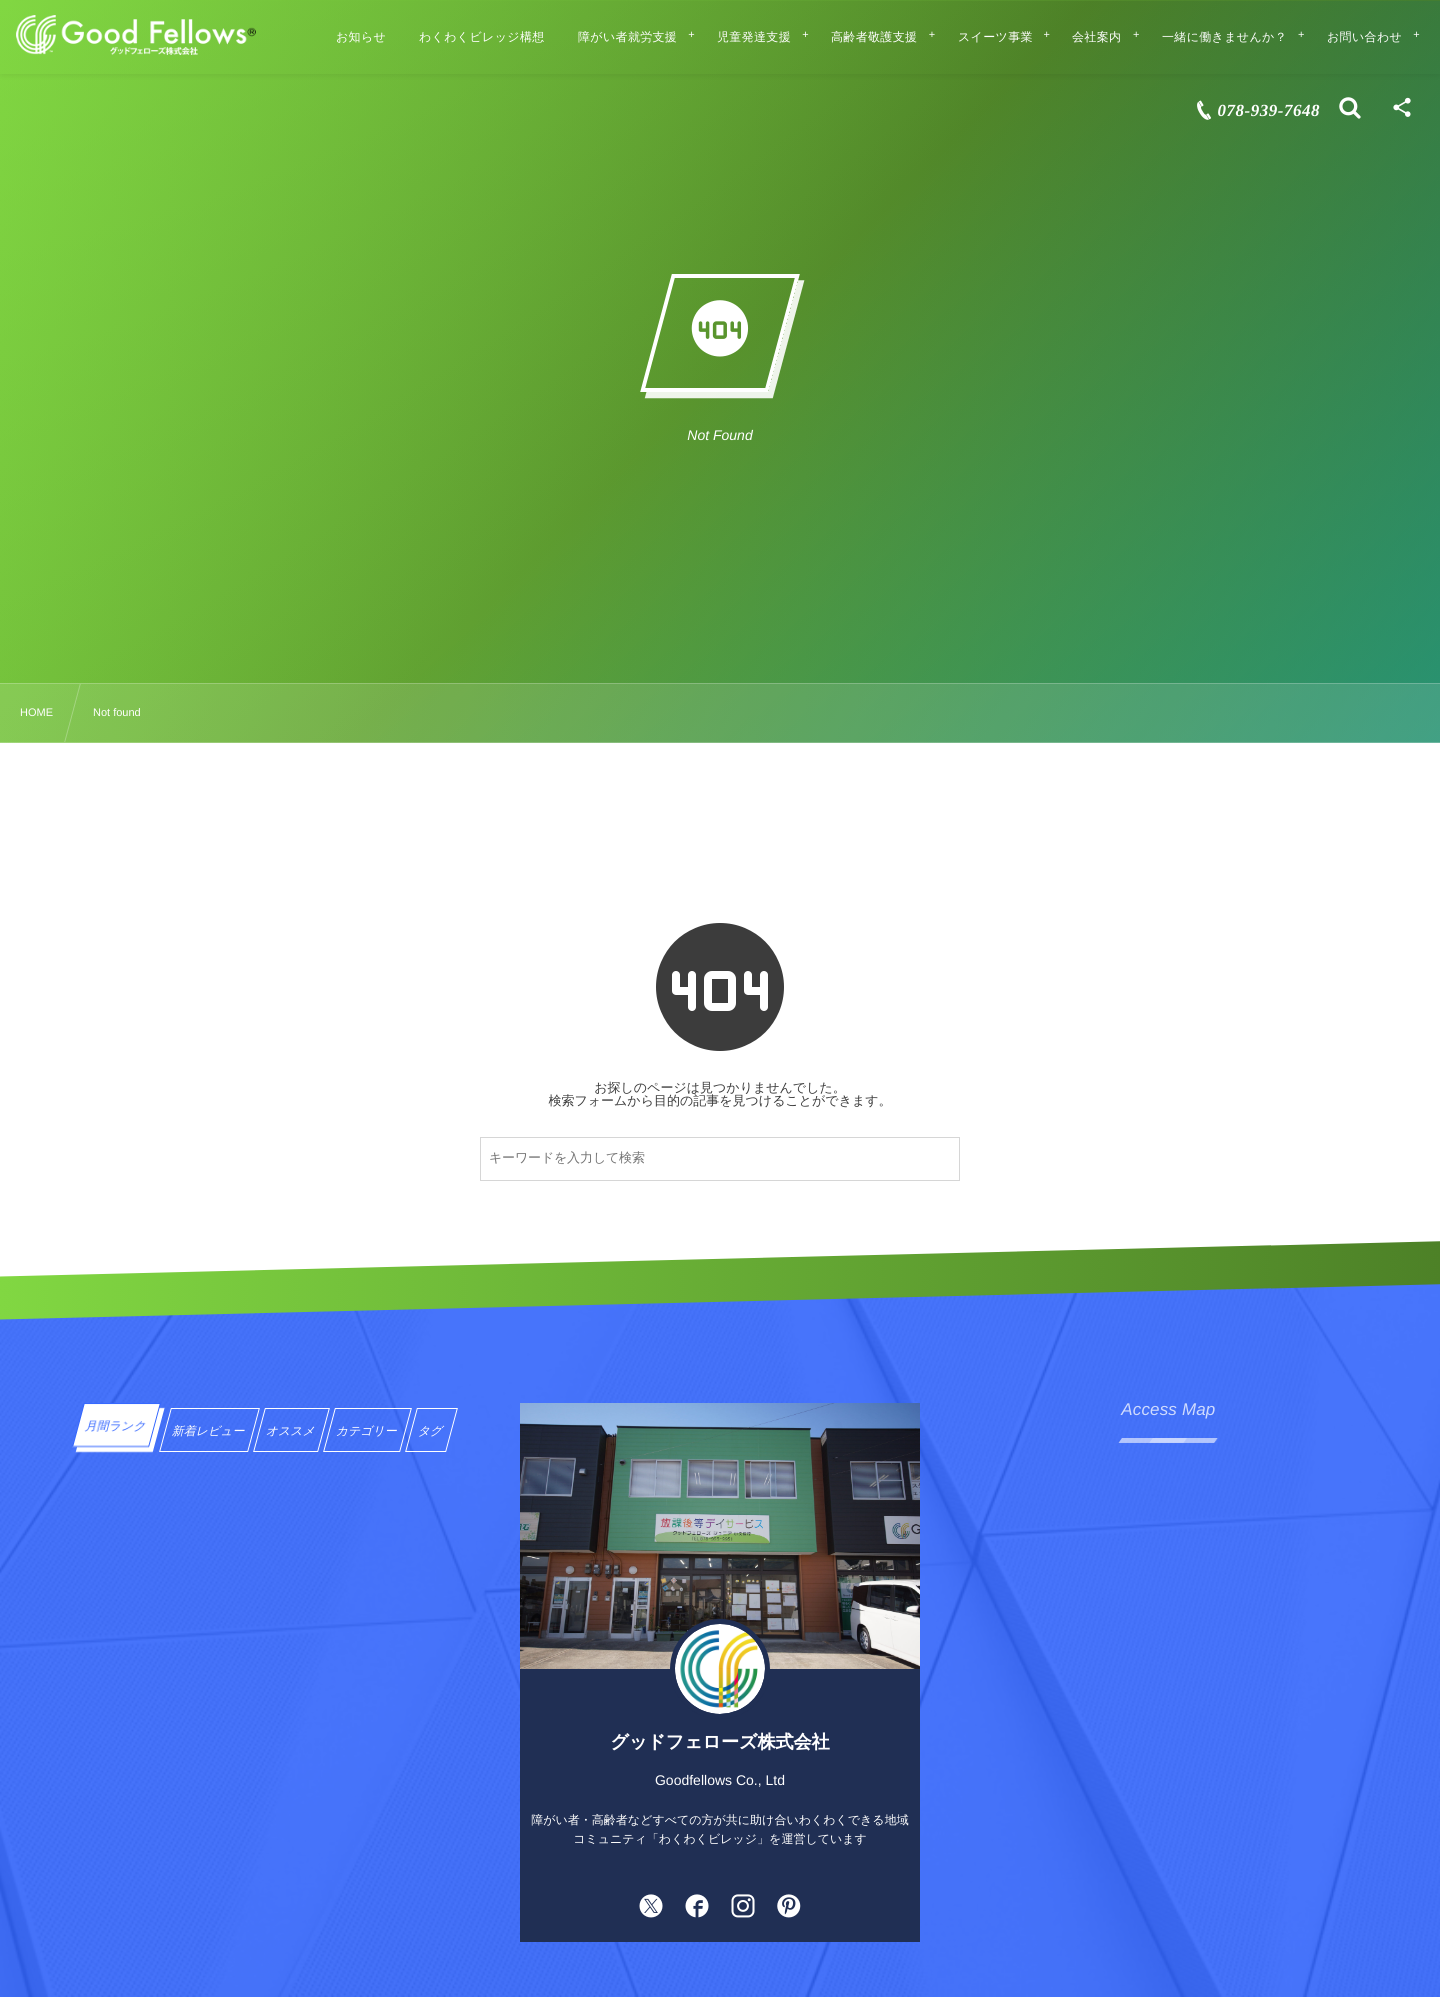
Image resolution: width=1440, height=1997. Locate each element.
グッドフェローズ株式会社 (719, 1742)
